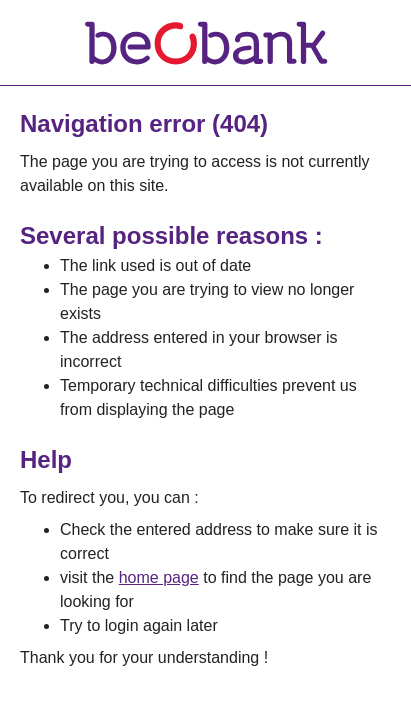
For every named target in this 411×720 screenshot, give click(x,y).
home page (159, 577)
